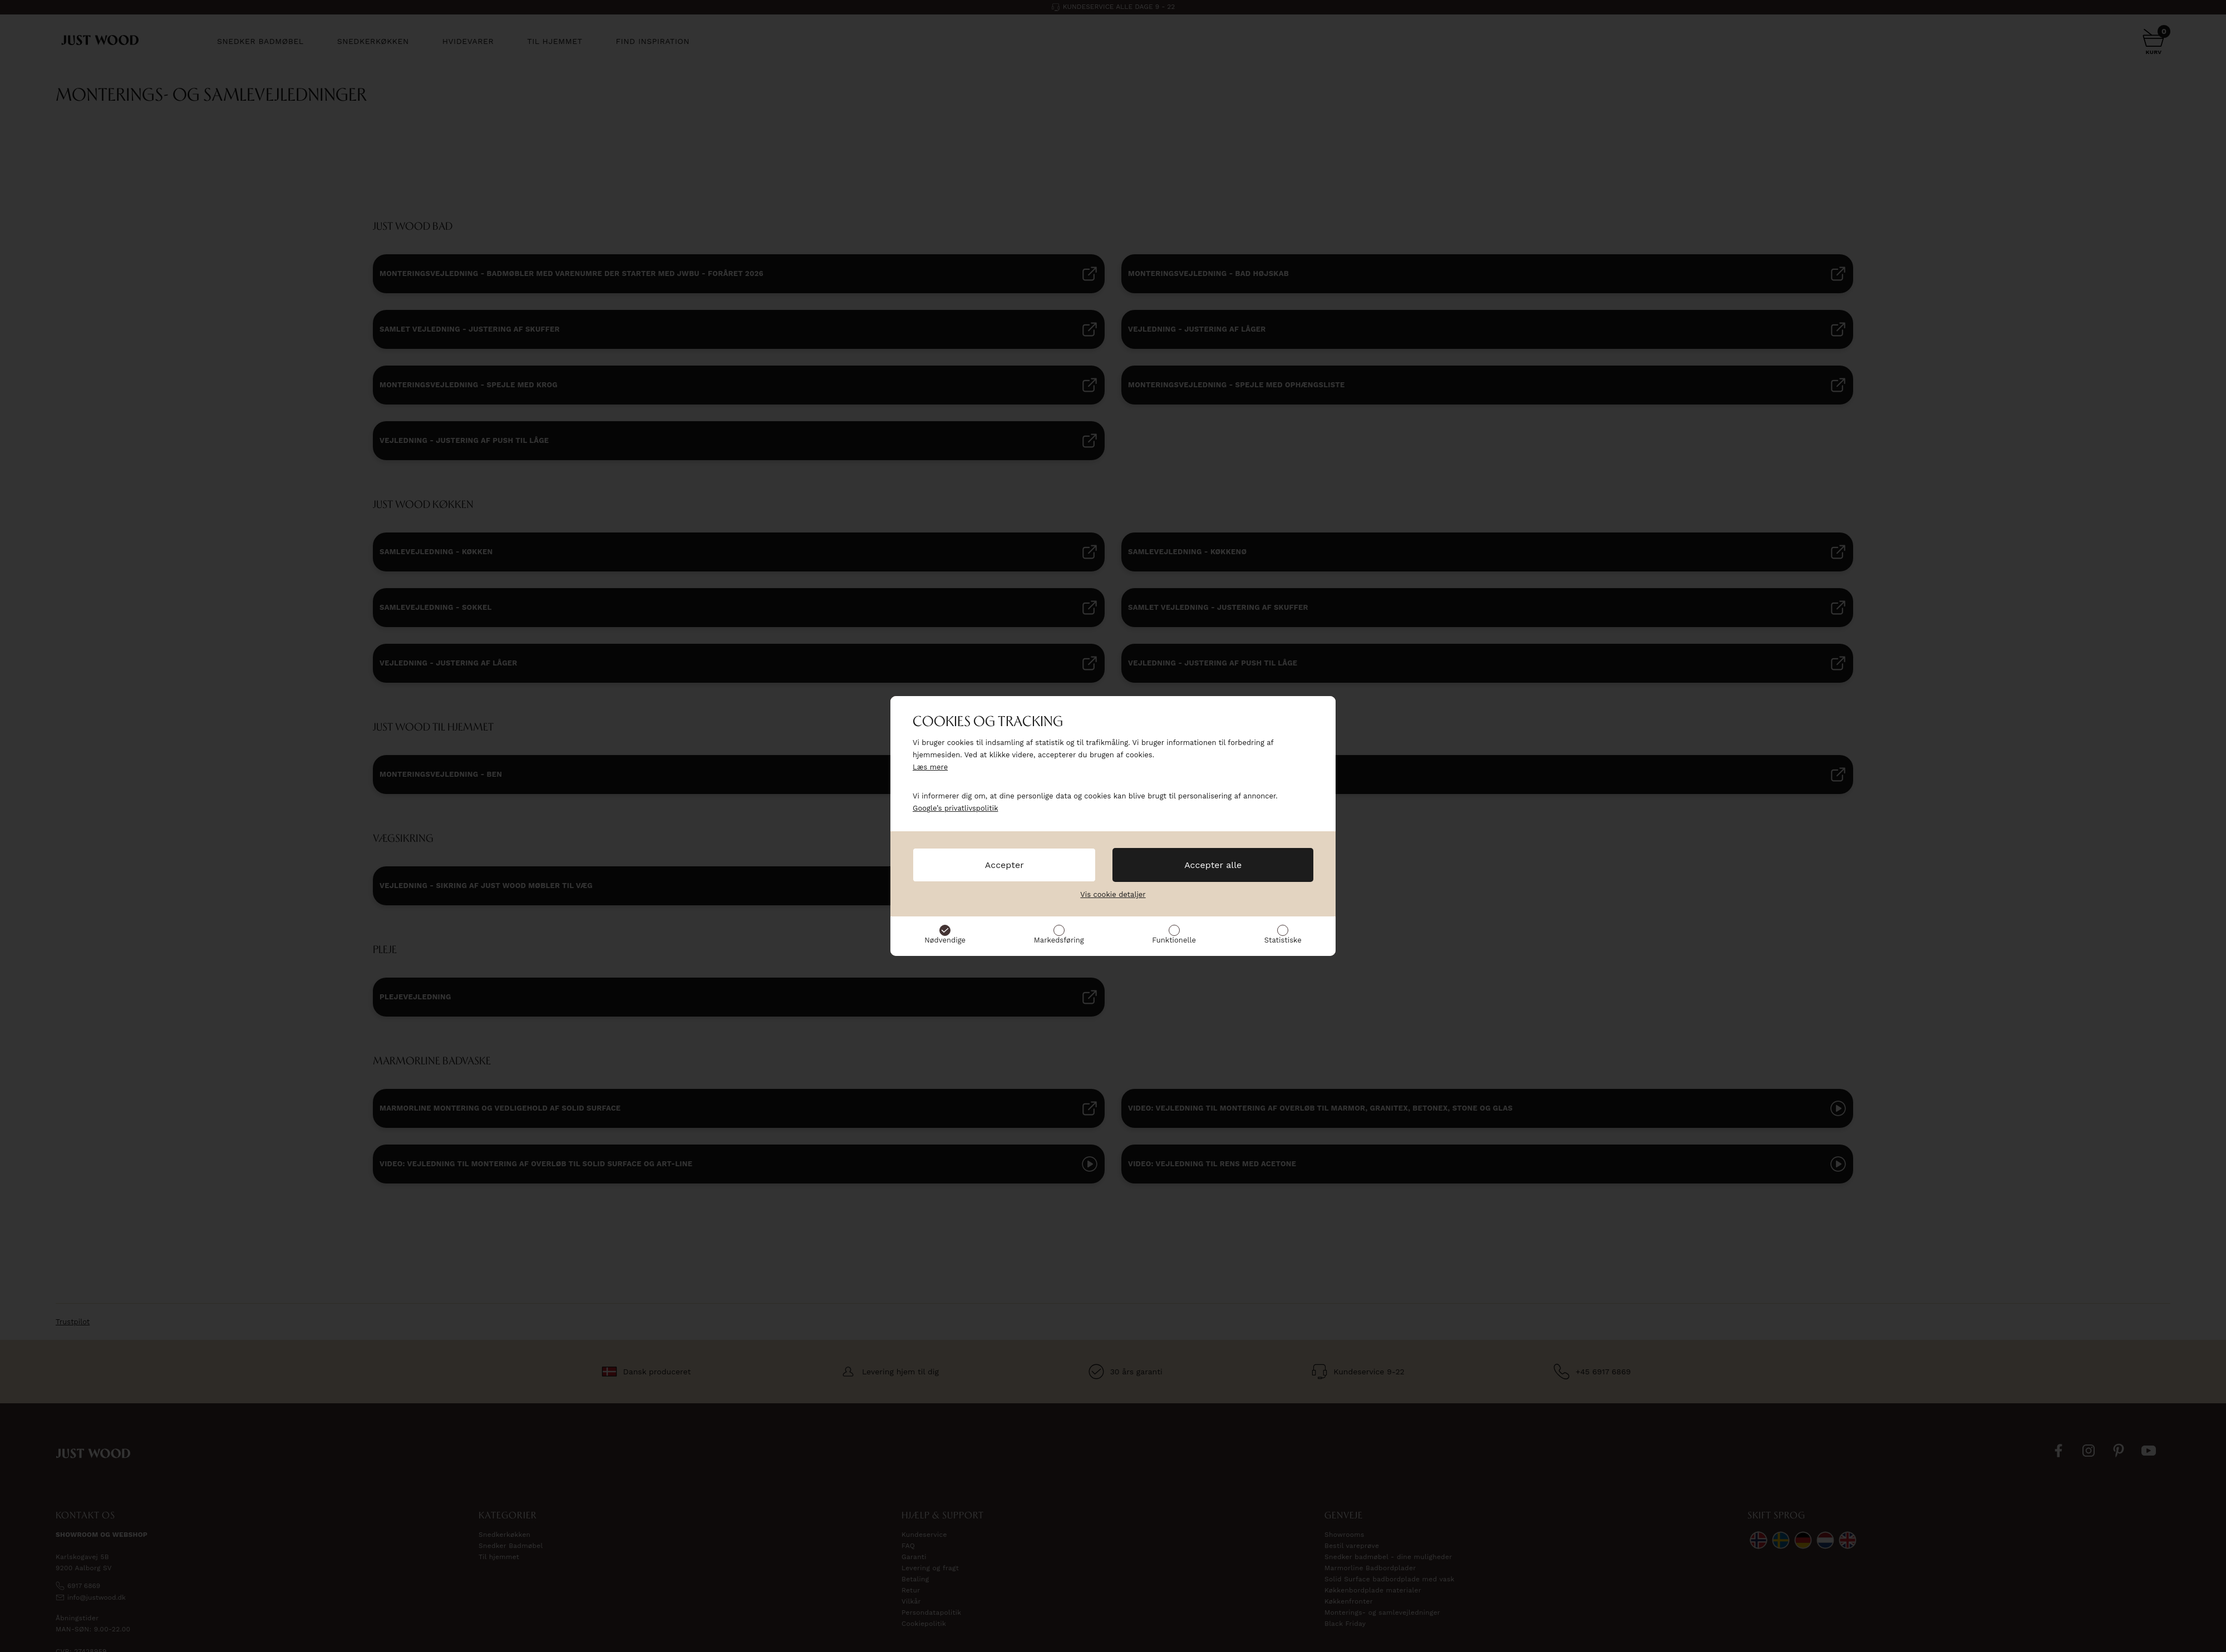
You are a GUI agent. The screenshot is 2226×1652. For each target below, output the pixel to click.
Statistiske (1283, 940)
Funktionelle (1174, 940)
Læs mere (930, 767)
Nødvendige (945, 940)
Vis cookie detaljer (1112, 894)
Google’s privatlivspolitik (955, 808)
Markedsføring (1059, 940)
